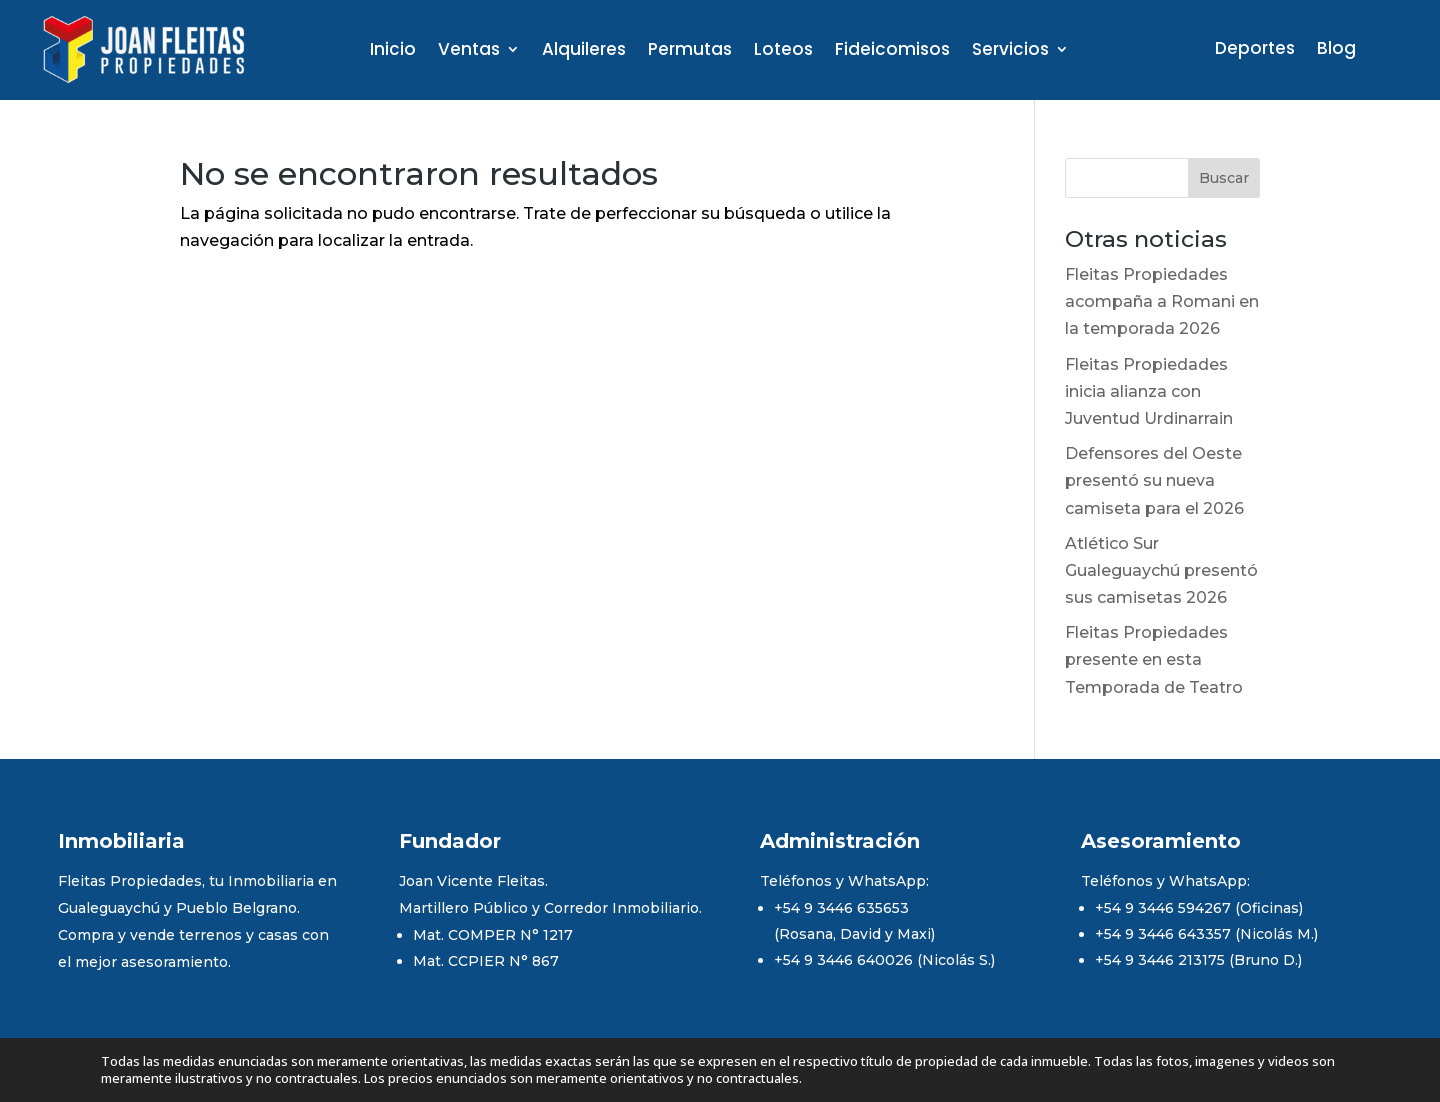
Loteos (783, 51)
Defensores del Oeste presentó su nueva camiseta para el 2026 (1154, 480)
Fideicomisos (892, 51)
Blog (1336, 50)
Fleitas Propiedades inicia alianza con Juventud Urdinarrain (1149, 391)
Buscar (1224, 178)
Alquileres (584, 51)
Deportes (1255, 50)
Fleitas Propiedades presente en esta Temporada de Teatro (1154, 659)
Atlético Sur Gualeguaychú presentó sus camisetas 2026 (1161, 570)
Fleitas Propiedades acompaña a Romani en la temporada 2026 (1162, 301)
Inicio (393, 51)
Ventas (469, 51)
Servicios (1010, 51)
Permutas (690, 51)
